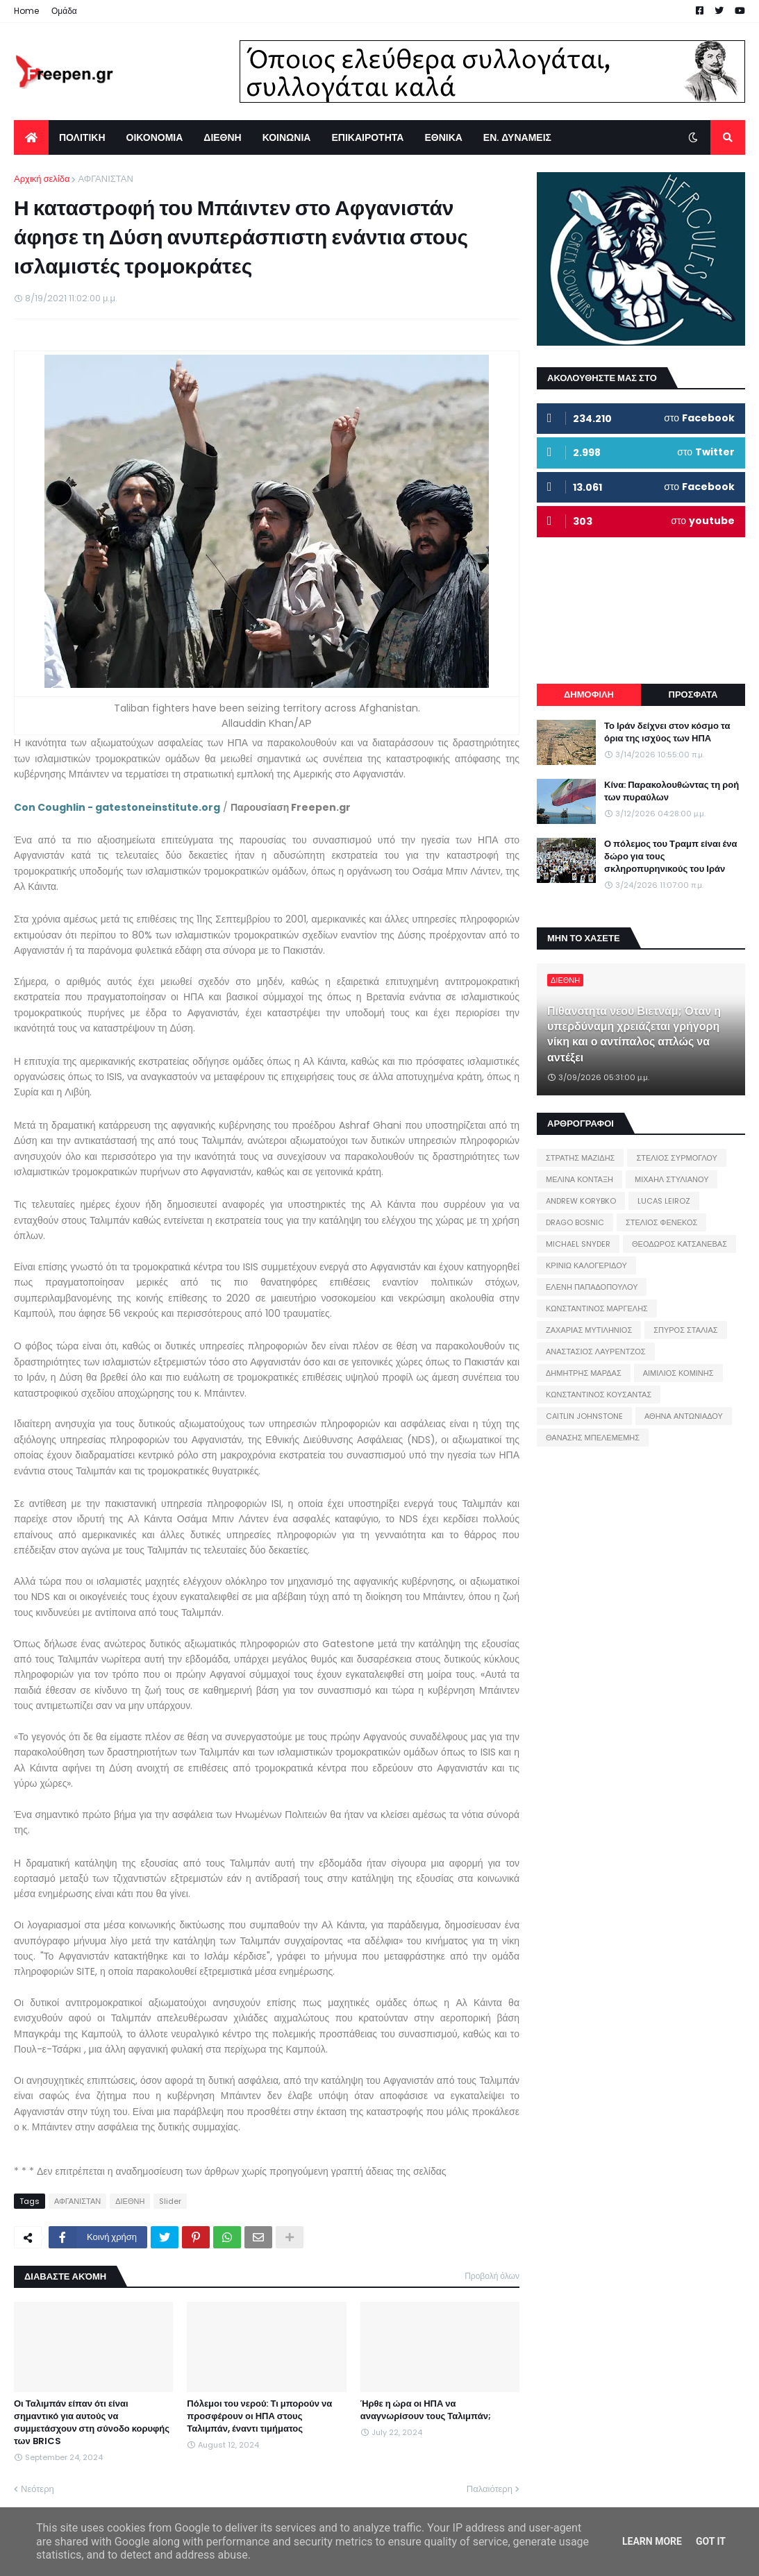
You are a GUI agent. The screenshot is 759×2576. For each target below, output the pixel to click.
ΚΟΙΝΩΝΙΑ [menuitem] (286, 137)
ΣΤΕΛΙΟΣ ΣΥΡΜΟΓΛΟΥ (676, 1157)
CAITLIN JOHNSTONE (584, 1416)
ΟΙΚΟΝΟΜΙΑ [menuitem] (154, 137)
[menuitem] (31, 137)
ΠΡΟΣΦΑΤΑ (693, 694)
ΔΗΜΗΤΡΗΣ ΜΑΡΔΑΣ (584, 1373)
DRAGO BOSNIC (575, 1222)
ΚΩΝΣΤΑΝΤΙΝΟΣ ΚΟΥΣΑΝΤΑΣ (598, 1394)
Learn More (652, 2541)
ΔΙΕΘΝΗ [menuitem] (222, 137)
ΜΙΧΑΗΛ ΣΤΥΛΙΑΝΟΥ (671, 1179)
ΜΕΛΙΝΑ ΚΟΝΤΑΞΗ (579, 1179)
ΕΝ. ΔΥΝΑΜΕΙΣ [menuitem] (517, 137)
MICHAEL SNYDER (578, 1243)
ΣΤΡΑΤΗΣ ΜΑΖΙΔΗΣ (580, 1157)
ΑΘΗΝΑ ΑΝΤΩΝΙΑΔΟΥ (683, 1416)
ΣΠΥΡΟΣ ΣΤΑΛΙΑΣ (685, 1330)
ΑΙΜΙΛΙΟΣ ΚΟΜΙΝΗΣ (678, 1373)
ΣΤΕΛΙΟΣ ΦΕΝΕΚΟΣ (661, 1222)
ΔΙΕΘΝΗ (129, 2201)
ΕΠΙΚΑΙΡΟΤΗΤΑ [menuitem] (367, 137)
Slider (170, 2201)
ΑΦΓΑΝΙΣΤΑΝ (105, 178)
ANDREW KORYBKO (581, 1200)
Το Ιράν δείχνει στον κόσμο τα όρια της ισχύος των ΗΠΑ (667, 732)
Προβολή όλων (492, 2276)
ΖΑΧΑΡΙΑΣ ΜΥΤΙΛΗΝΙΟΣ (589, 1330)
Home (26, 11)
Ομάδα (64, 11)
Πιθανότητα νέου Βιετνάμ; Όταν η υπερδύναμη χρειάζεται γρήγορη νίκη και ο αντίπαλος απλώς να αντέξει (634, 1035)
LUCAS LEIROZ (663, 1200)
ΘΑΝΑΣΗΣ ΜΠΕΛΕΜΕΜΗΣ (593, 1437)
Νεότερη (37, 2488)
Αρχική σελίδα (41, 178)
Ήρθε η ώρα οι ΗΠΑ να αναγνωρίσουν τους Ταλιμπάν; (425, 2410)
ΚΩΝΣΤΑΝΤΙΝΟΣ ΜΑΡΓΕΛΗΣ (597, 1308)
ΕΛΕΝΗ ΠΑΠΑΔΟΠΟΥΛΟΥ (591, 1287)
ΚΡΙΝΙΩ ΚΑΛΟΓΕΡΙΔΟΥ (586, 1265)
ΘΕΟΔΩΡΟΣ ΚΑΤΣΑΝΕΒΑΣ (679, 1243)
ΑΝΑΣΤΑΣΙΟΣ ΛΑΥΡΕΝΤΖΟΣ (596, 1351)
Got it (711, 2541)
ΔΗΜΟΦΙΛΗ (589, 694)
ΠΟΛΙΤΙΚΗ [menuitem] (82, 137)
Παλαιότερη (489, 2488)
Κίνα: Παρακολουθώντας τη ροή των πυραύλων (671, 791)
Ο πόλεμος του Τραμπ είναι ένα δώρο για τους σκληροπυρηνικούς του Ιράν (670, 856)
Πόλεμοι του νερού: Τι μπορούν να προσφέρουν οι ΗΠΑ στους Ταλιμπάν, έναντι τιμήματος (259, 2416)
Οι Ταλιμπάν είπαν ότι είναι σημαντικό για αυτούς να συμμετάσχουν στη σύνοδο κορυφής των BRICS (91, 2423)
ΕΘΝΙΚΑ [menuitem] (443, 137)
